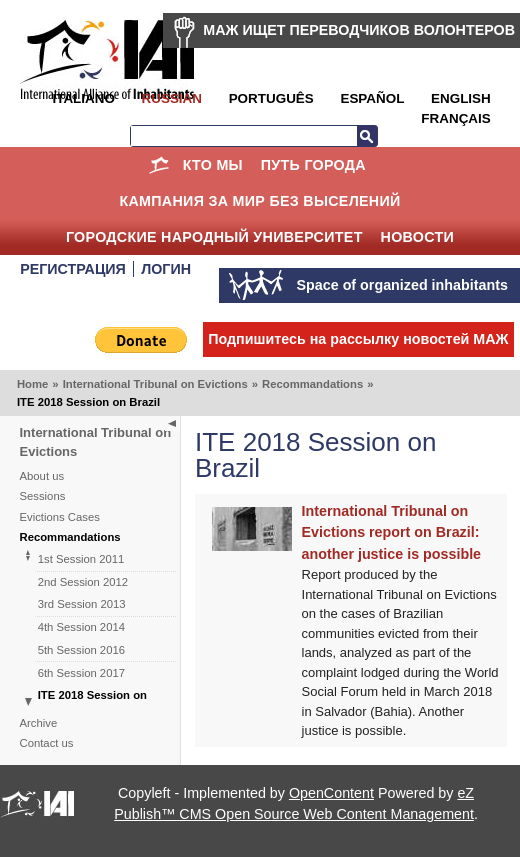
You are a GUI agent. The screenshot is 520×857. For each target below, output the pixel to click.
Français (455, 118)
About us (42, 476)
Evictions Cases (60, 517)
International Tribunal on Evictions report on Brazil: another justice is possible (392, 532)
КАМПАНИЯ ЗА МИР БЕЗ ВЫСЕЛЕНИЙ (259, 201)
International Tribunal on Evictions (155, 384)
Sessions (43, 496)
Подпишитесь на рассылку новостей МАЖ (358, 339)
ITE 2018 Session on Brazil (92, 703)
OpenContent (331, 793)
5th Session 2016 (81, 650)
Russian (172, 98)
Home (159, 165)
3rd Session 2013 (82, 604)
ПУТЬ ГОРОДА (313, 165)
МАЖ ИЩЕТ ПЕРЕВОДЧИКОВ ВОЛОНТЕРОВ (359, 30)
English (461, 98)
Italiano (83, 98)
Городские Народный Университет (214, 237)
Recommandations (312, 384)
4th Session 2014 (81, 627)
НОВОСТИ (418, 237)
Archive (39, 723)
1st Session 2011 (81, 559)
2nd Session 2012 (83, 582)
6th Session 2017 (81, 673)
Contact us (47, 743)
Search (367, 136)
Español (372, 98)
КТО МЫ (213, 165)
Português (271, 98)
